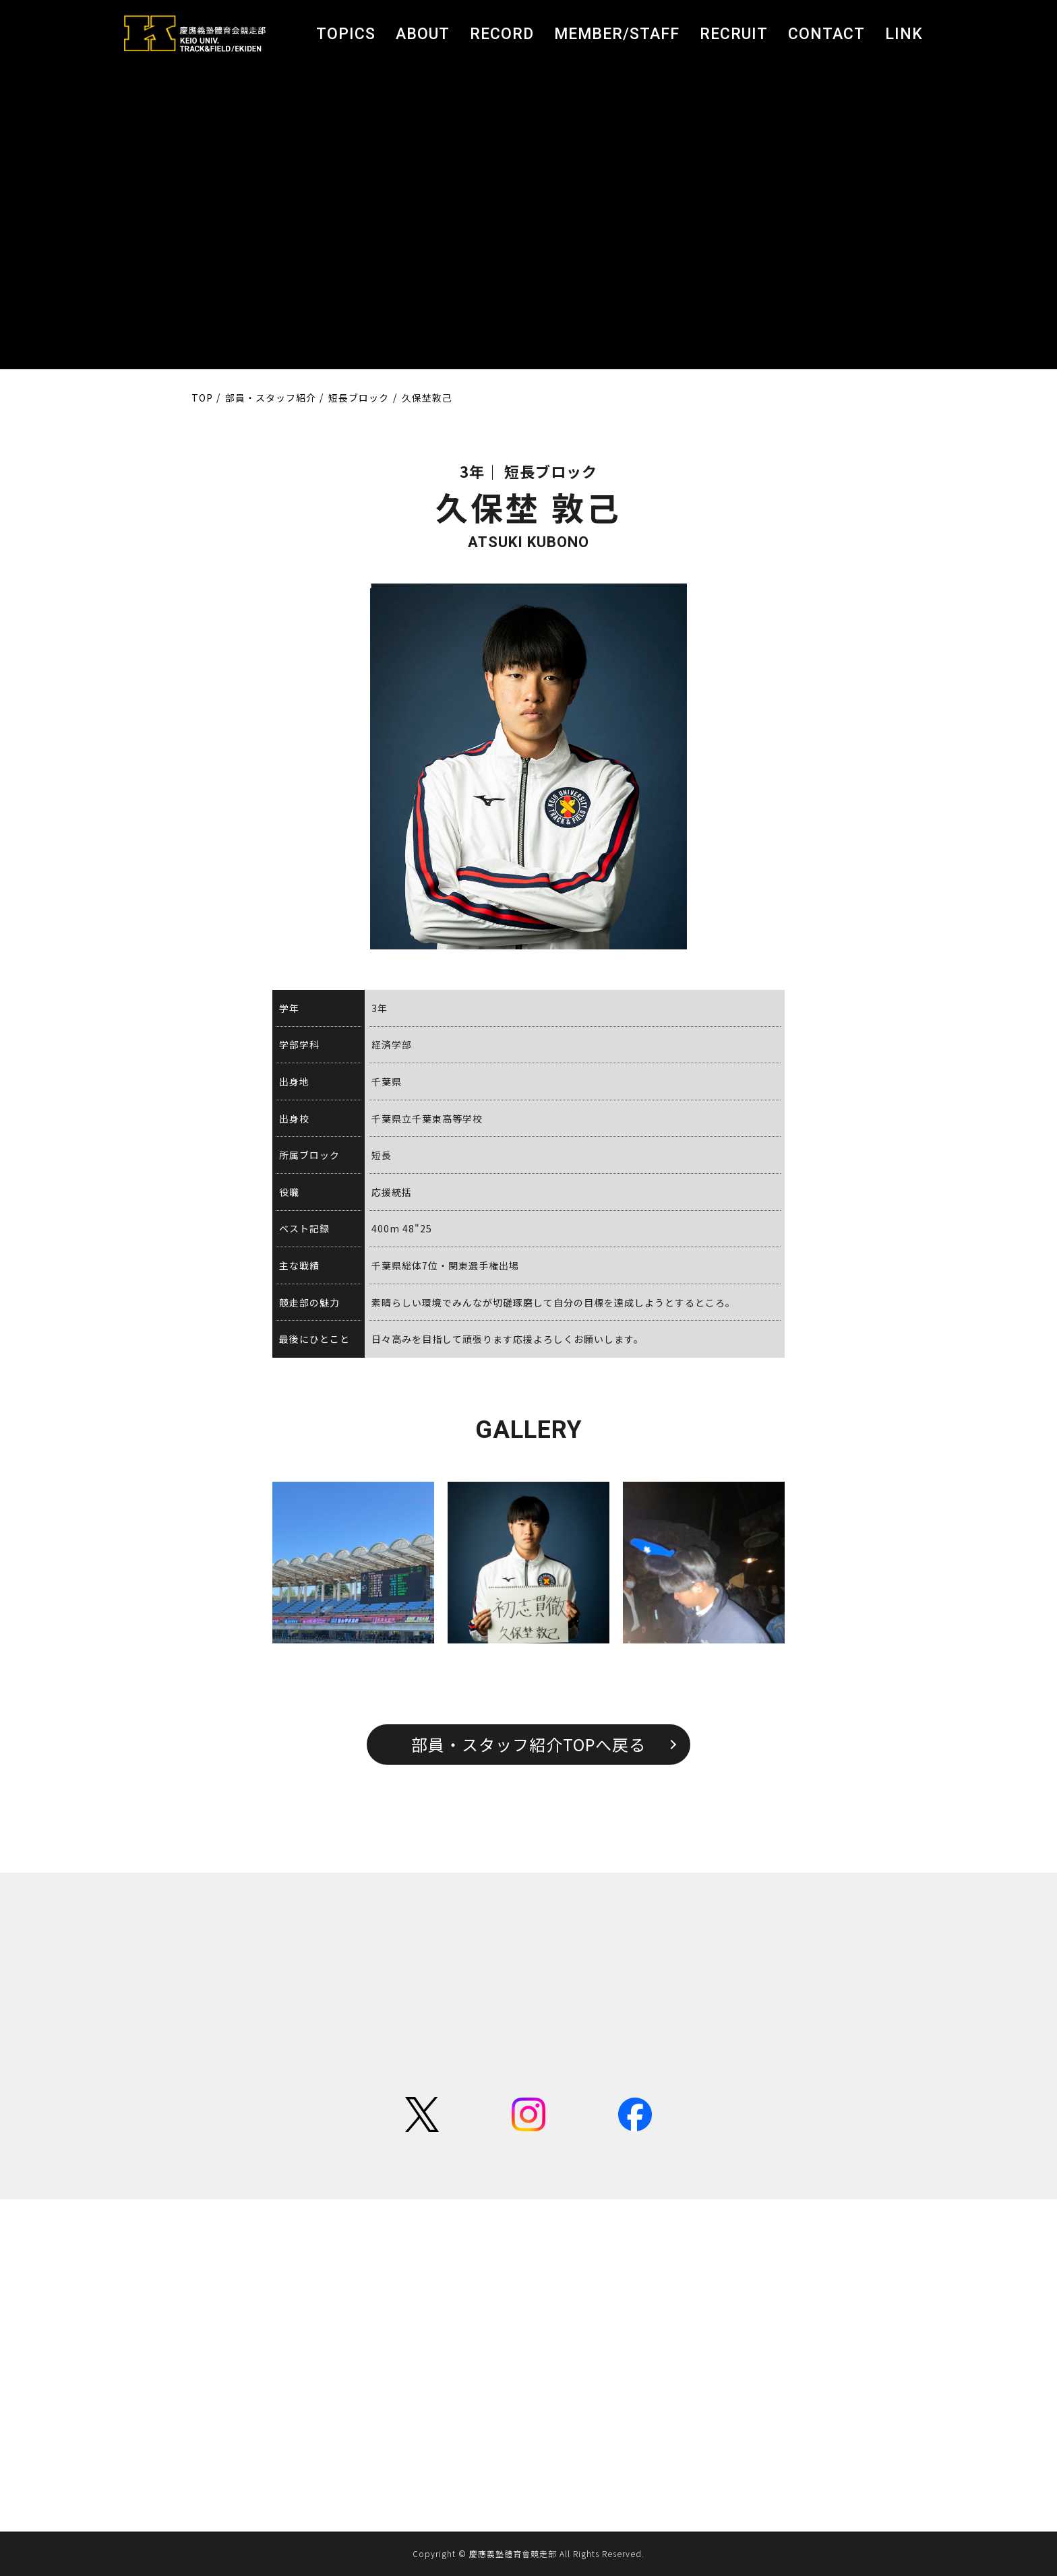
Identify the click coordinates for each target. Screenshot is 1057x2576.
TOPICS (345, 34)
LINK (904, 34)
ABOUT (423, 34)
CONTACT (826, 34)
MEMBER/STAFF (617, 34)
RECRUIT (734, 34)
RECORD (502, 34)
